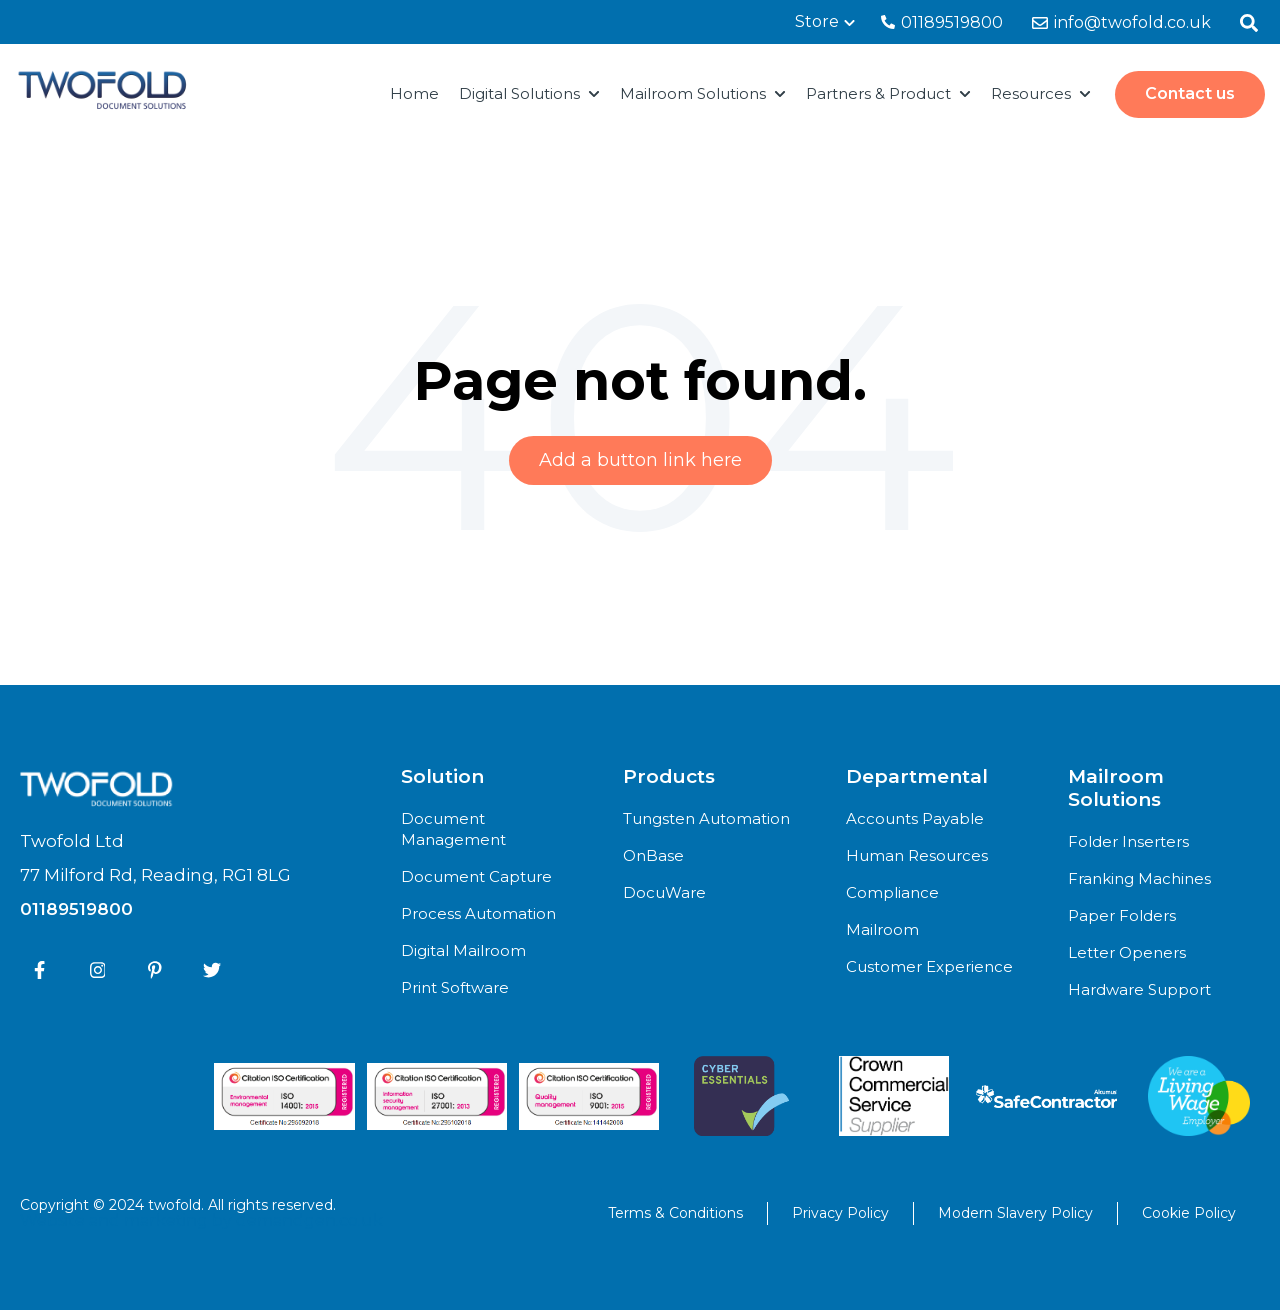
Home (414, 93)
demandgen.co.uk (309, 1220)
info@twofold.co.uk (1121, 22)
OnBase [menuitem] (653, 855)
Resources (1031, 93)
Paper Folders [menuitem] (1122, 915)
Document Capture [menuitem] (476, 876)
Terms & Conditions (675, 1213)
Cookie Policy (1189, 1213)
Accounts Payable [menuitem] (915, 818)
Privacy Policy (840, 1213)
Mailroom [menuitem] (882, 929)
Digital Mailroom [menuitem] (463, 950)
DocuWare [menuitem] (664, 892)
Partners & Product (878, 93)
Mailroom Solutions (693, 93)
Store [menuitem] (817, 21)
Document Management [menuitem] (453, 829)
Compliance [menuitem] (892, 892)
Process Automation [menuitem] (478, 913)
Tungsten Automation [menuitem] (706, 818)
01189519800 (942, 22)
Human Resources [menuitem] (917, 855)
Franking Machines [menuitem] (1139, 878)
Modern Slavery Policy (1015, 1213)
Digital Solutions (519, 93)
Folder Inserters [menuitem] (1128, 841)
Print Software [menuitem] (455, 987)
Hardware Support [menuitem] (1139, 989)
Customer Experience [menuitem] (929, 966)
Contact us (1190, 93)
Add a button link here (640, 460)
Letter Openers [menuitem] (1127, 952)
